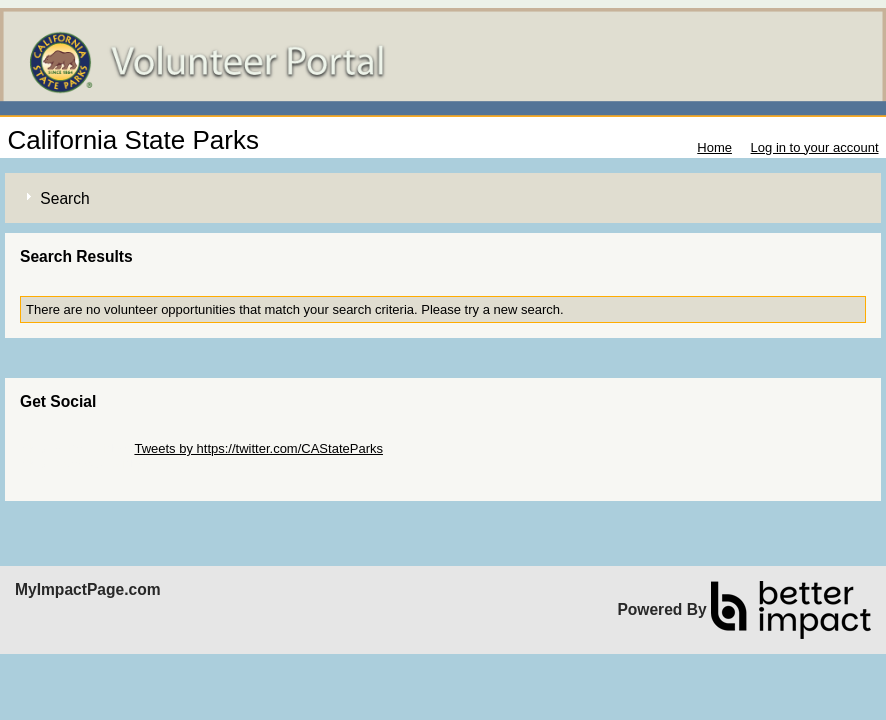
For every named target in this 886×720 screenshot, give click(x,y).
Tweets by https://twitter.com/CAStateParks (258, 448)
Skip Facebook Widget (85, 463)
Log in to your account (815, 147)
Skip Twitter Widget (75, 448)
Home (714, 147)
